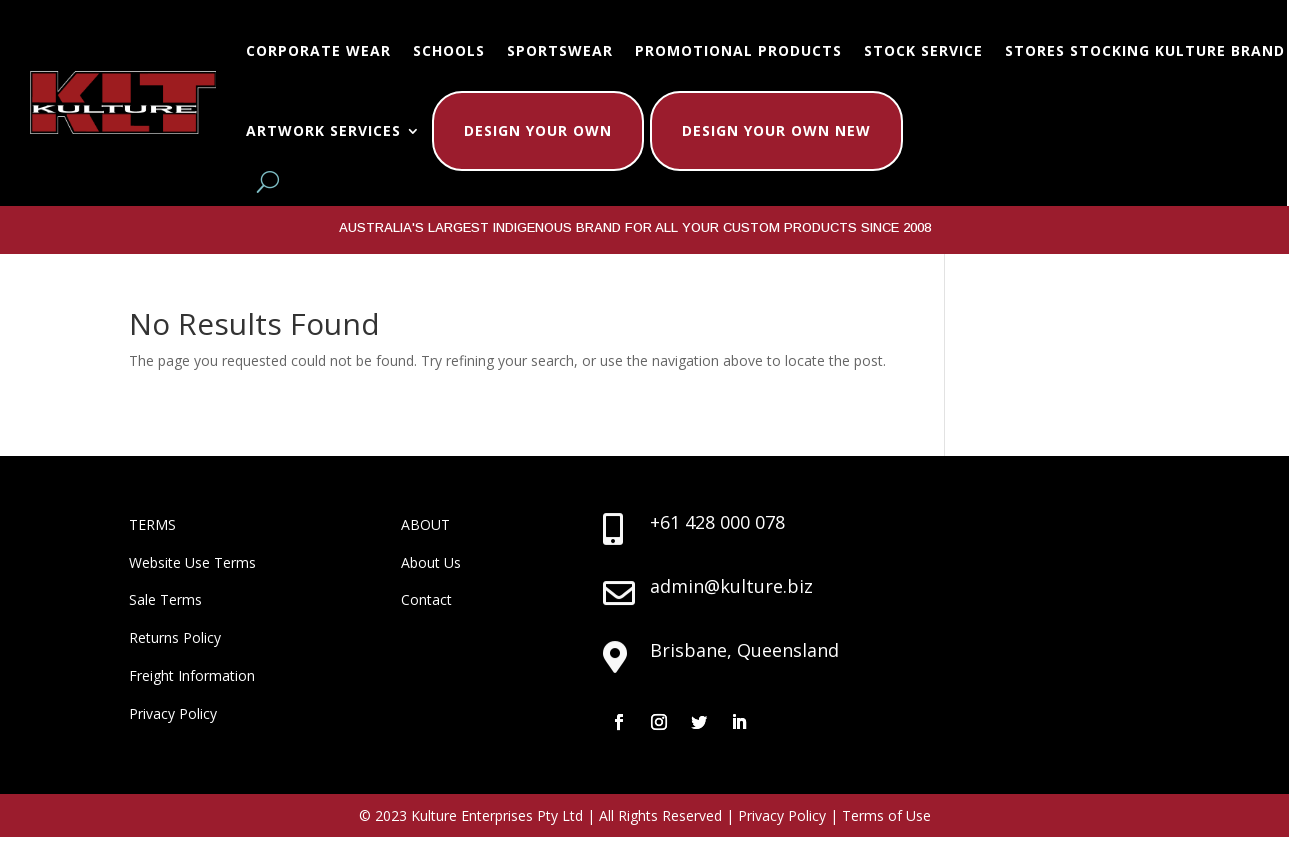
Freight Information (192, 675)
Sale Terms (165, 599)
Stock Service (923, 50)
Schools (449, 50)
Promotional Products (738, 50)
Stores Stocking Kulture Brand (1145, 50)
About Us (431, 562)
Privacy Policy (173, 713)
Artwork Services (323, 130)
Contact (426, 599)
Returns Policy (175, 637)
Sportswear (560, 50)
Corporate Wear (318, 50)
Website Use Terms (192, 562)
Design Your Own (538, 130)
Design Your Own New (776, 130)
